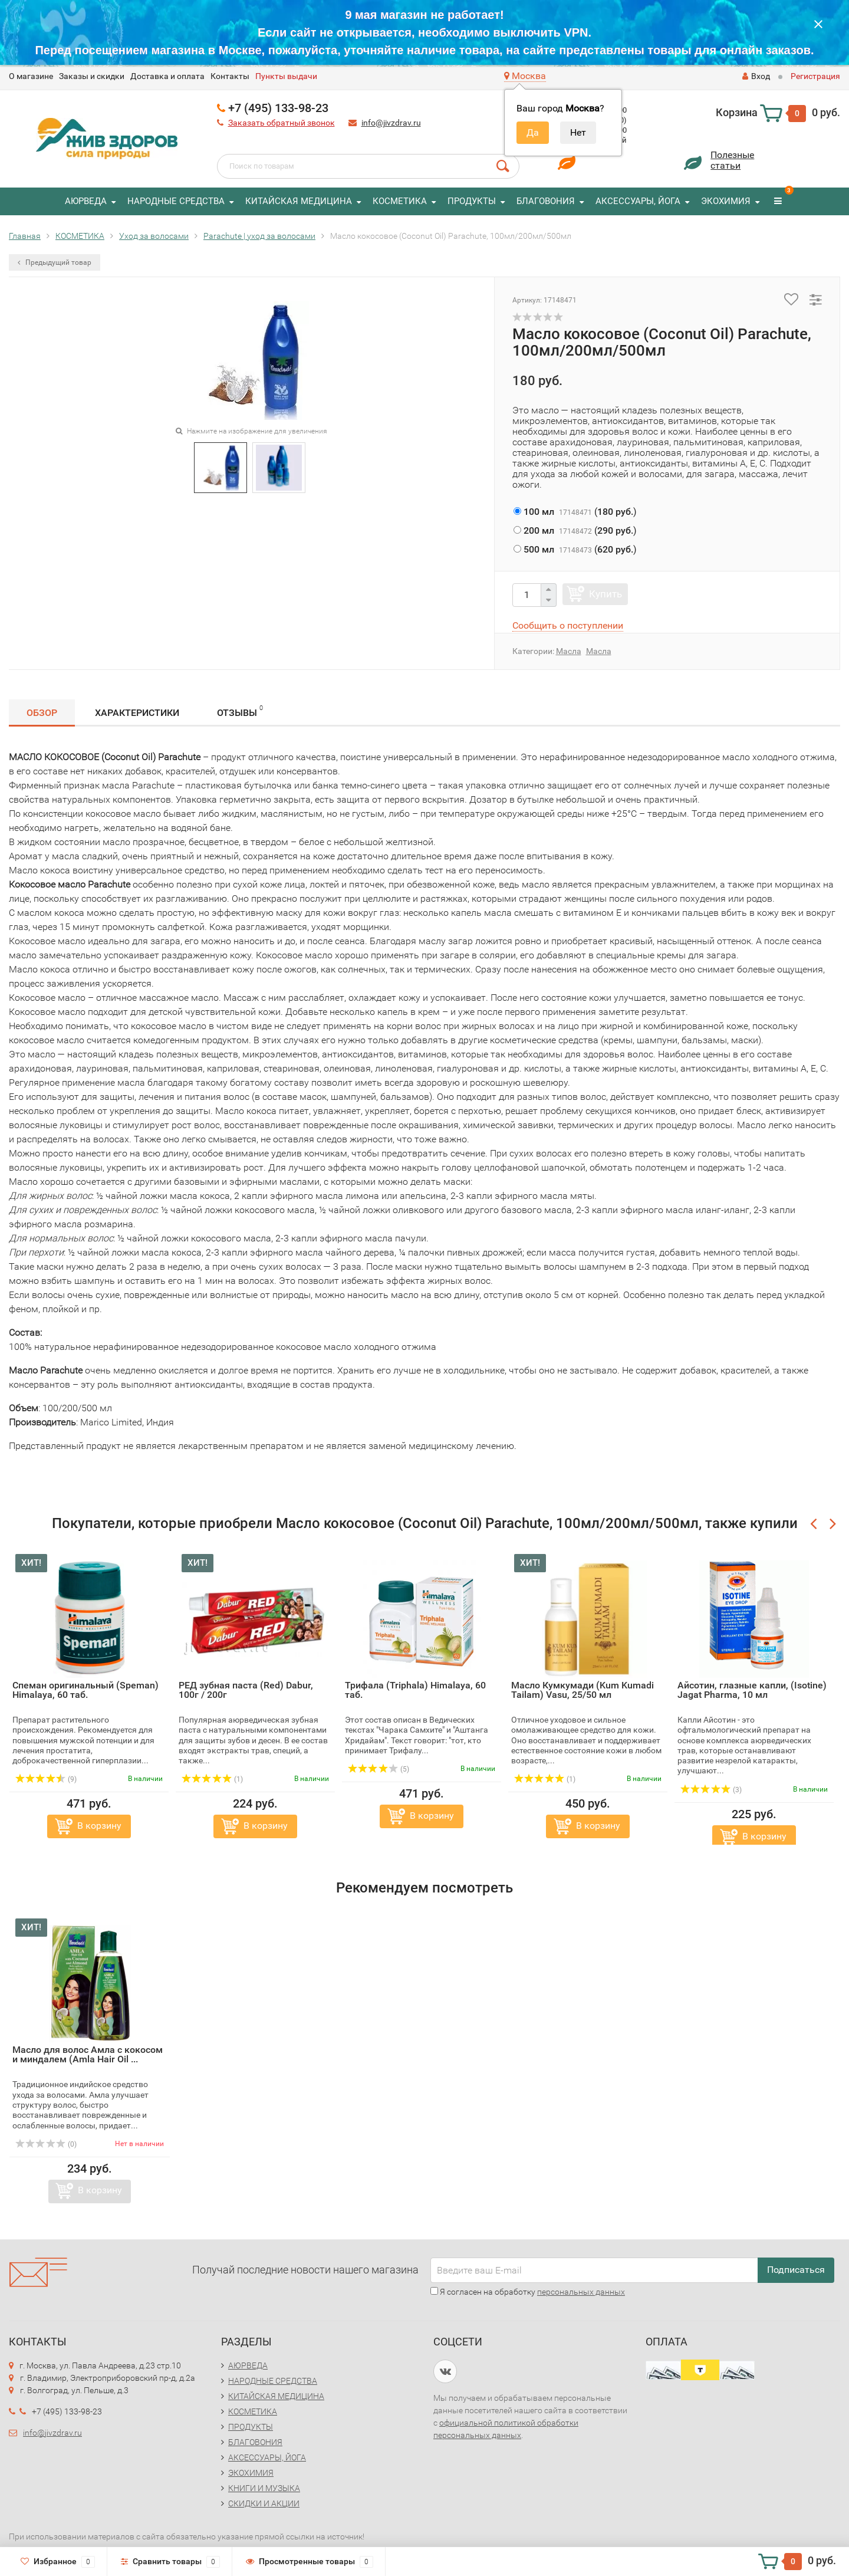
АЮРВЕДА (86, 201)
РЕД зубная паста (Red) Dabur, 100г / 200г (246, 1690)
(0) (46, 2144)
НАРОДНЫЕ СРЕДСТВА (176, 201)
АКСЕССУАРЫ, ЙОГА (637, 201)
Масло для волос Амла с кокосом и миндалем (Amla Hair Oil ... (87, 2054)
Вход (756, 76)
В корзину (99, 1825)
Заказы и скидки (91, 76)
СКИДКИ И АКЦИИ (264, 2503)
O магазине (31, 76)
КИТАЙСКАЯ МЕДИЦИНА (298, 201)
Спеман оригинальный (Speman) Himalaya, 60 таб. (85, 1690)
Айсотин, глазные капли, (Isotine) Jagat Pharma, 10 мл (752, 1690)
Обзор (42, 712)
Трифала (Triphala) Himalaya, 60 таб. (415, 1690)
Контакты (229, 76)
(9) (46, 1779)
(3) (711, 1790)
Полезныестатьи (732, 160)
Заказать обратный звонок (281, 122)
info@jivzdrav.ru (391, 122)
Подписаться (796, 2269)
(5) (378, 1769)
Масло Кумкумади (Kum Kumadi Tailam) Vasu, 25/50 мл (582, 1690)
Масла (568, 651)
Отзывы (240, 711)
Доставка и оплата (167, 76)
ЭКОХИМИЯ (726, 201)
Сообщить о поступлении (567, 625)
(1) (212, 1779)
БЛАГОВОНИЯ (545, 201)
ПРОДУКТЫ (471, 201)
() (575, 511)
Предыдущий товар (54, 262)
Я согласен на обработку (527, 2291)
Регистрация (815, 76)
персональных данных (581, 2291)
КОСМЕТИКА (400, 201)
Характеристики (137, 712)
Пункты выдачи (286, 76)
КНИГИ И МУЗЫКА (264, 2488)
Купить (605, 594)
